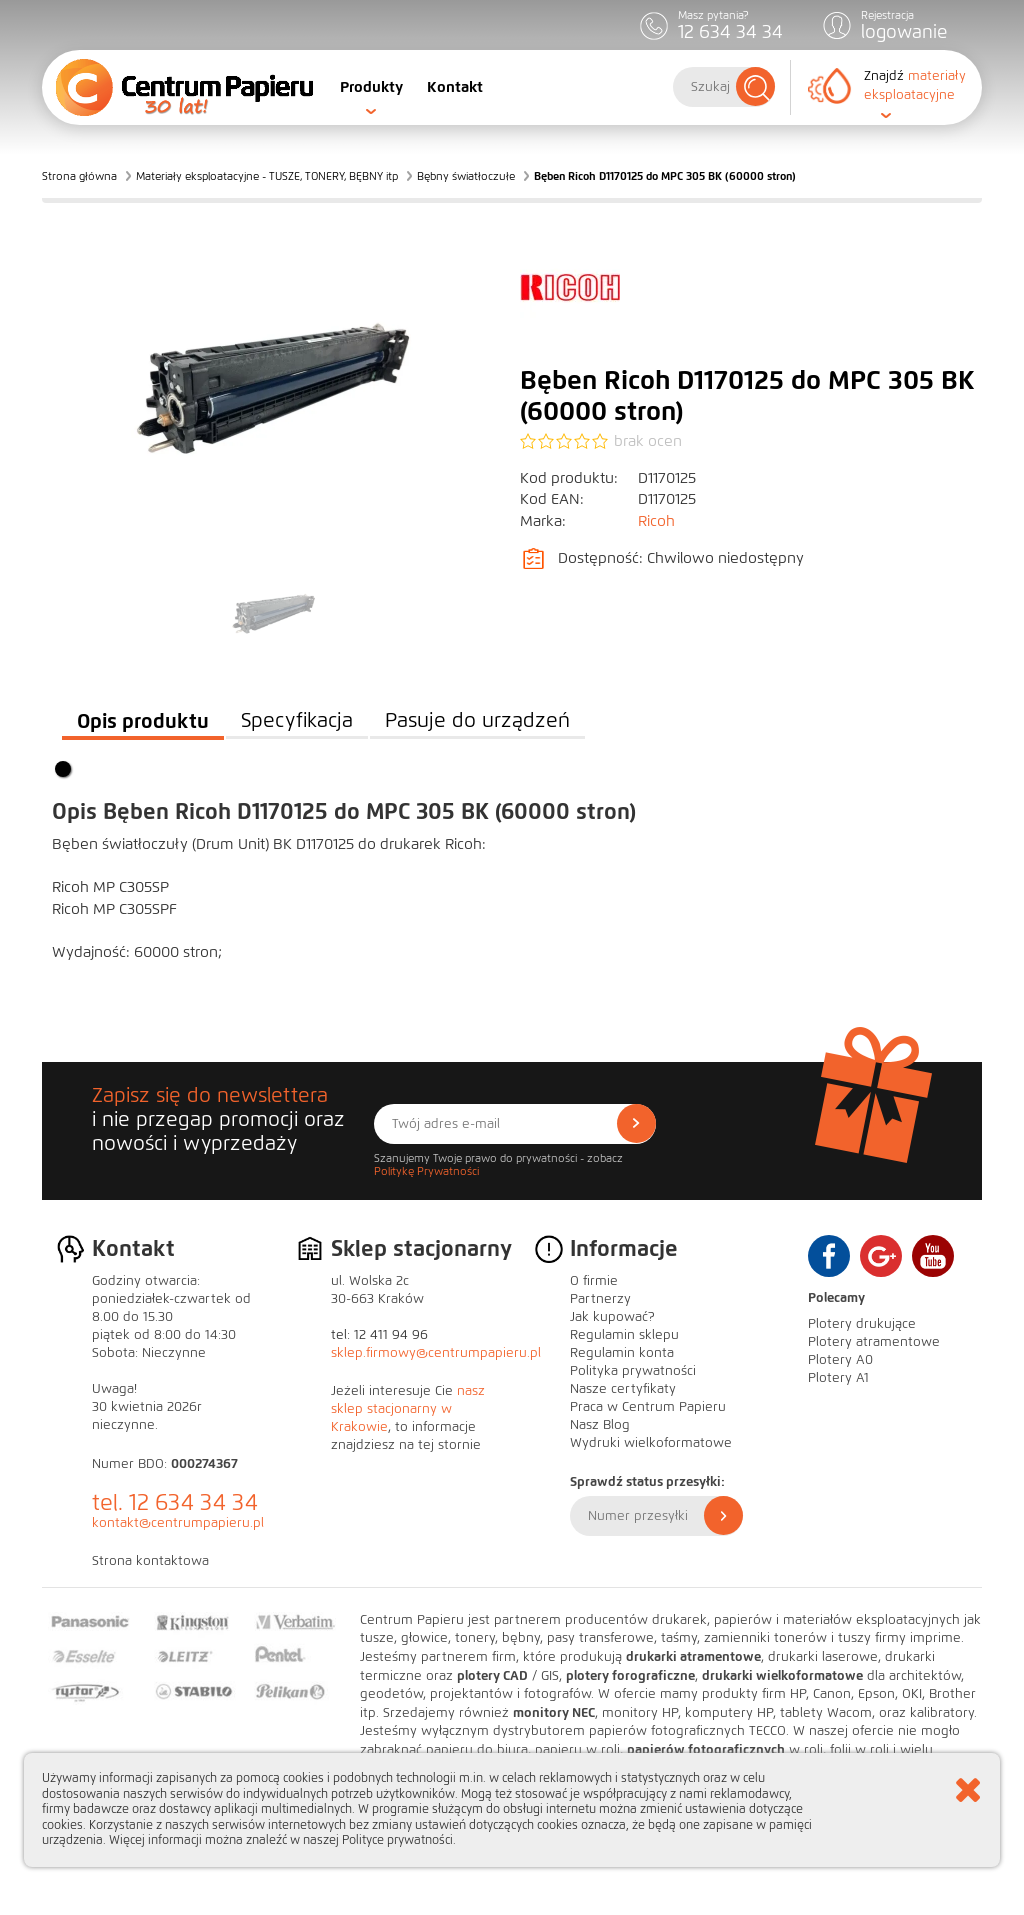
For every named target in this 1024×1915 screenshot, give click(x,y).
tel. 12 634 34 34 (175, 1502)
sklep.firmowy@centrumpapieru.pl (436, 1353)
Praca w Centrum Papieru (648, 1407)
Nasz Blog (600, 1425)
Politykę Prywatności (426, 1171)
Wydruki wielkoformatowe (651, 1443)
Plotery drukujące (862, 1324)
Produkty (371, 87)
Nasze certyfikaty (623, 1389)
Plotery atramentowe (874, 1342)
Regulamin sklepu (624, 1335)
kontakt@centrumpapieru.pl (178, 1523)
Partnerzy (600, 1299)
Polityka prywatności (633, 1371)
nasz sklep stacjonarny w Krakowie (408, 1409)
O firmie (594, 1281)
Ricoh (656, 521)
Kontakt (455, 87)
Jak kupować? (612, 1317)
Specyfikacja (297, 720)
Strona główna (79, 176)
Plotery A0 (840, 1360)
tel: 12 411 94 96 (379, 1335)
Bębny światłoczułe (466, 176)
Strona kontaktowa (150, 1561)
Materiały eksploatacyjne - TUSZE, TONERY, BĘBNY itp (267, 176)
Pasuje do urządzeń (477, 720)
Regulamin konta (622, 1353)
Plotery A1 (838, 1378)
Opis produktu (143, 721)
